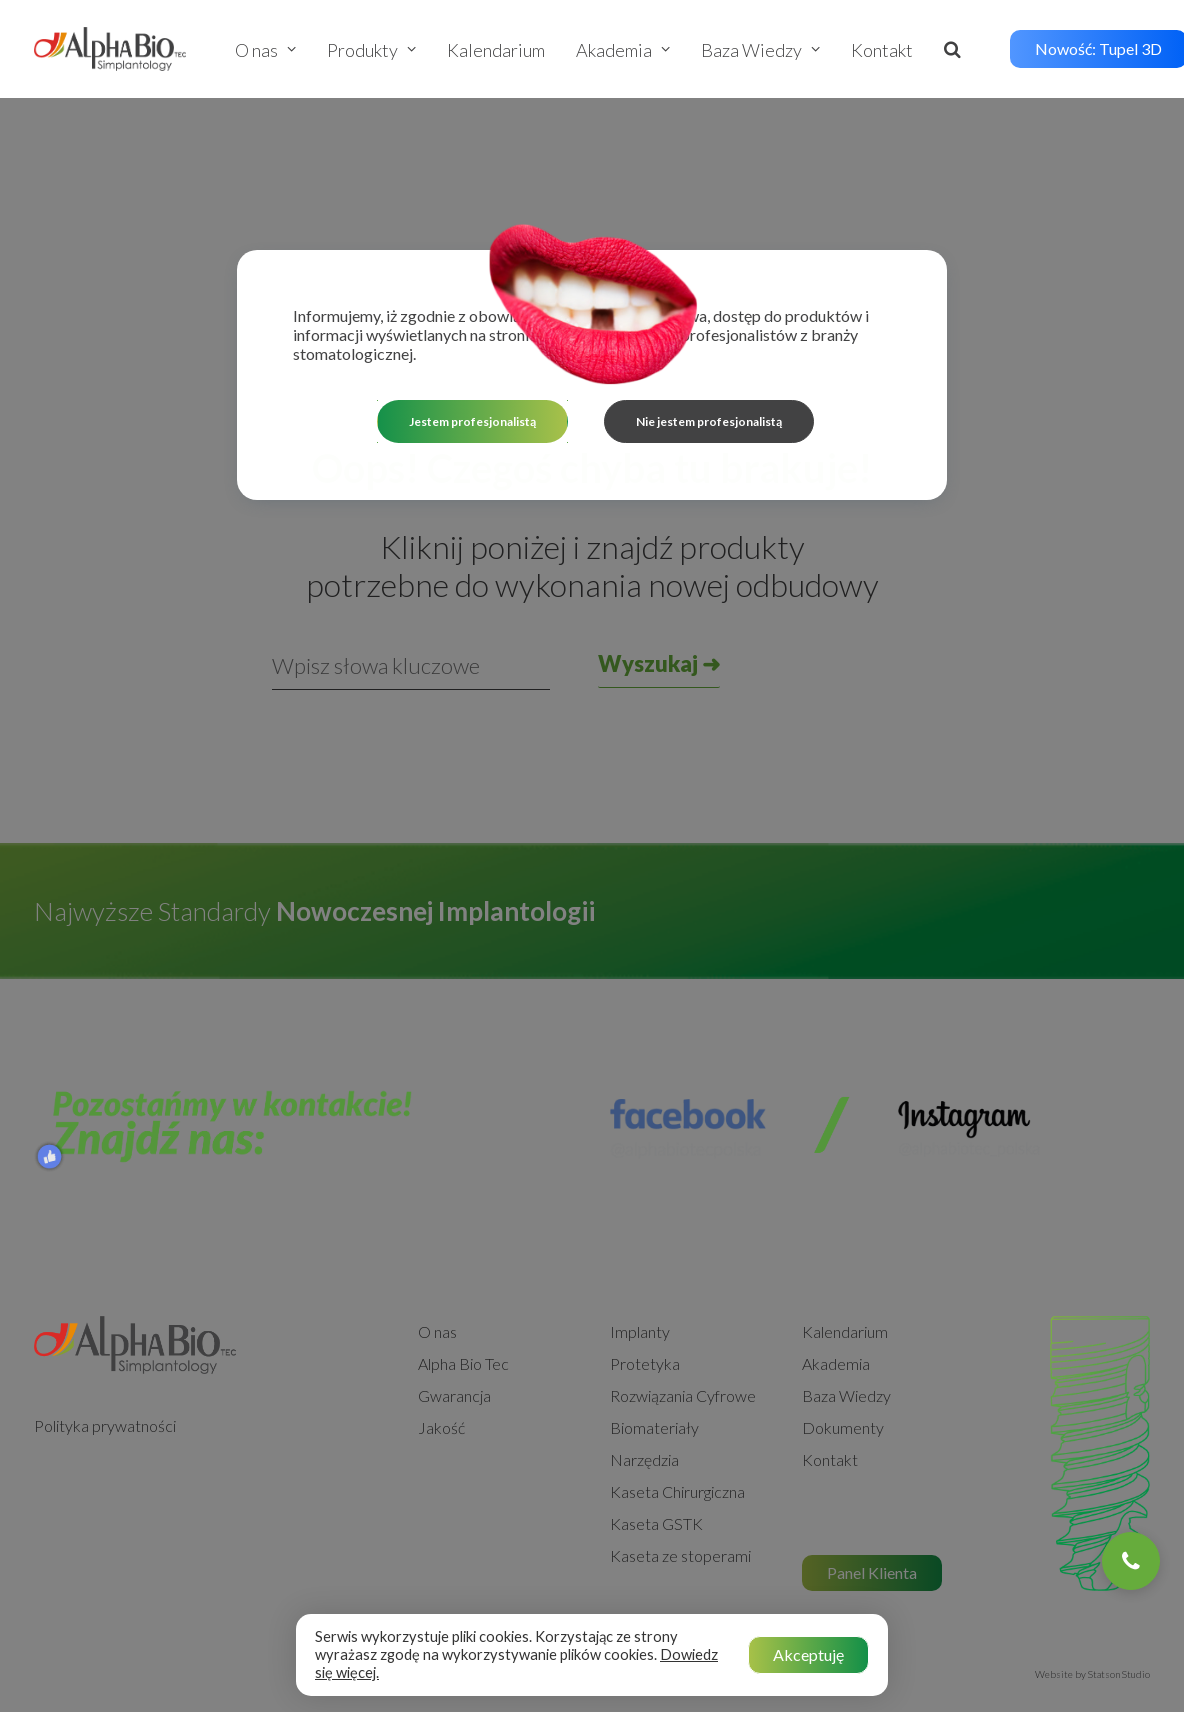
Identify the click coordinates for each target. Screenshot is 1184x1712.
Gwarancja (454, 1316)
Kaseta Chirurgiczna (677, 1412)
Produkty (371, 50)
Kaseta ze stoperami (680, 1476)
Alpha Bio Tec (463, 1284)
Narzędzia (644, 1380)
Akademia (623, 50)
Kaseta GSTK (656, 1444)
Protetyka (645, 1284)
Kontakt (882, 50)
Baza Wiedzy (760, 50)
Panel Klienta (872, 1493)
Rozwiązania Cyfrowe (683, 1316)
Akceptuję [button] (808, 1654)
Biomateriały (654, 1348)
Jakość (441, 1348)
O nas (265, 50)
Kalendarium (496, 50)
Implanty (640, 1252)
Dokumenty (843, 1348)
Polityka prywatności (105, 1346)
